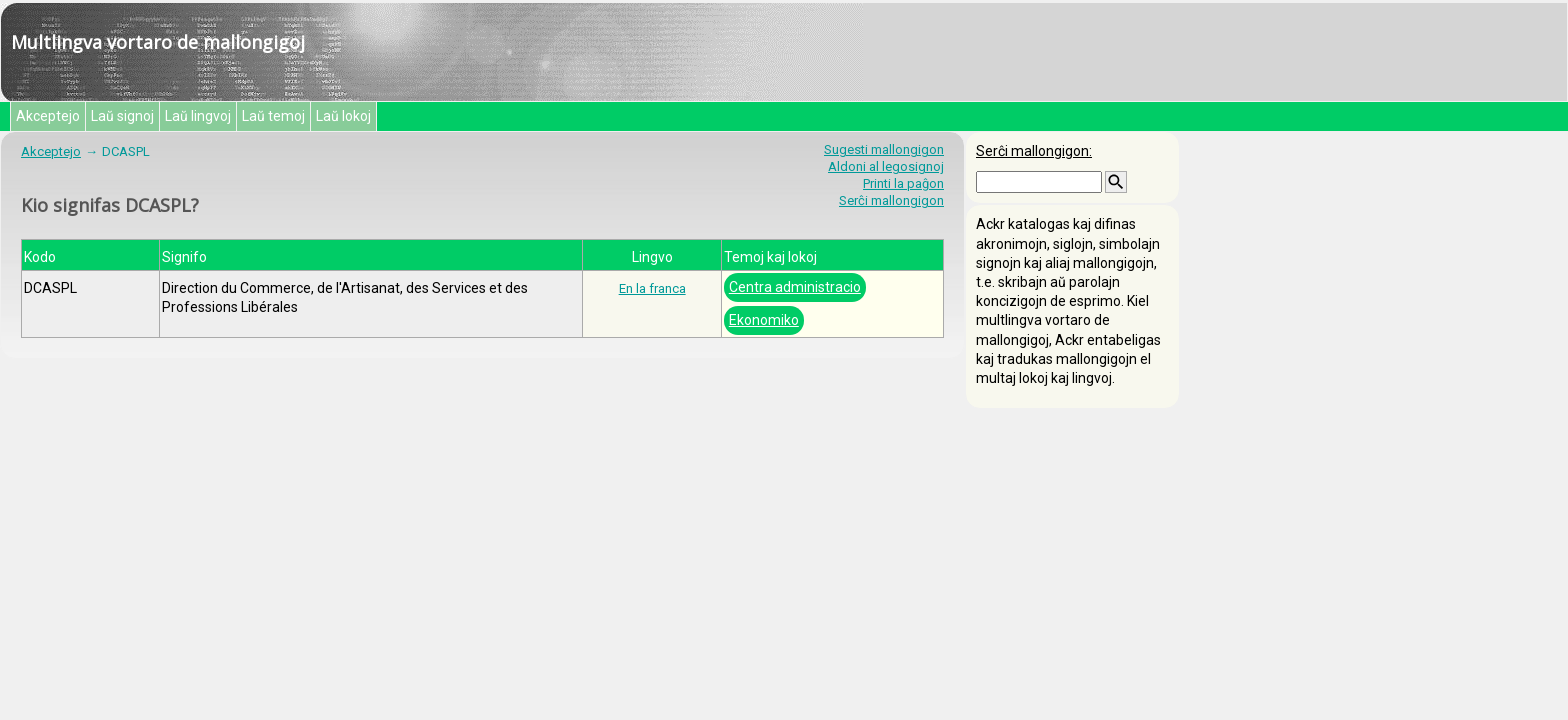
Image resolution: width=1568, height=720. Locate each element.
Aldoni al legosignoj (886, 166)
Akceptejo (48, 116)
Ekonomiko (764, 320)
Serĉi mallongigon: (1034, 151)
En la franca (652, 288)
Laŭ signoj (122, 116)
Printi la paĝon (903, 183)
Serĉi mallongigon (891, 200)
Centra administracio (795, 287)
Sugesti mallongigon (884, 149)
